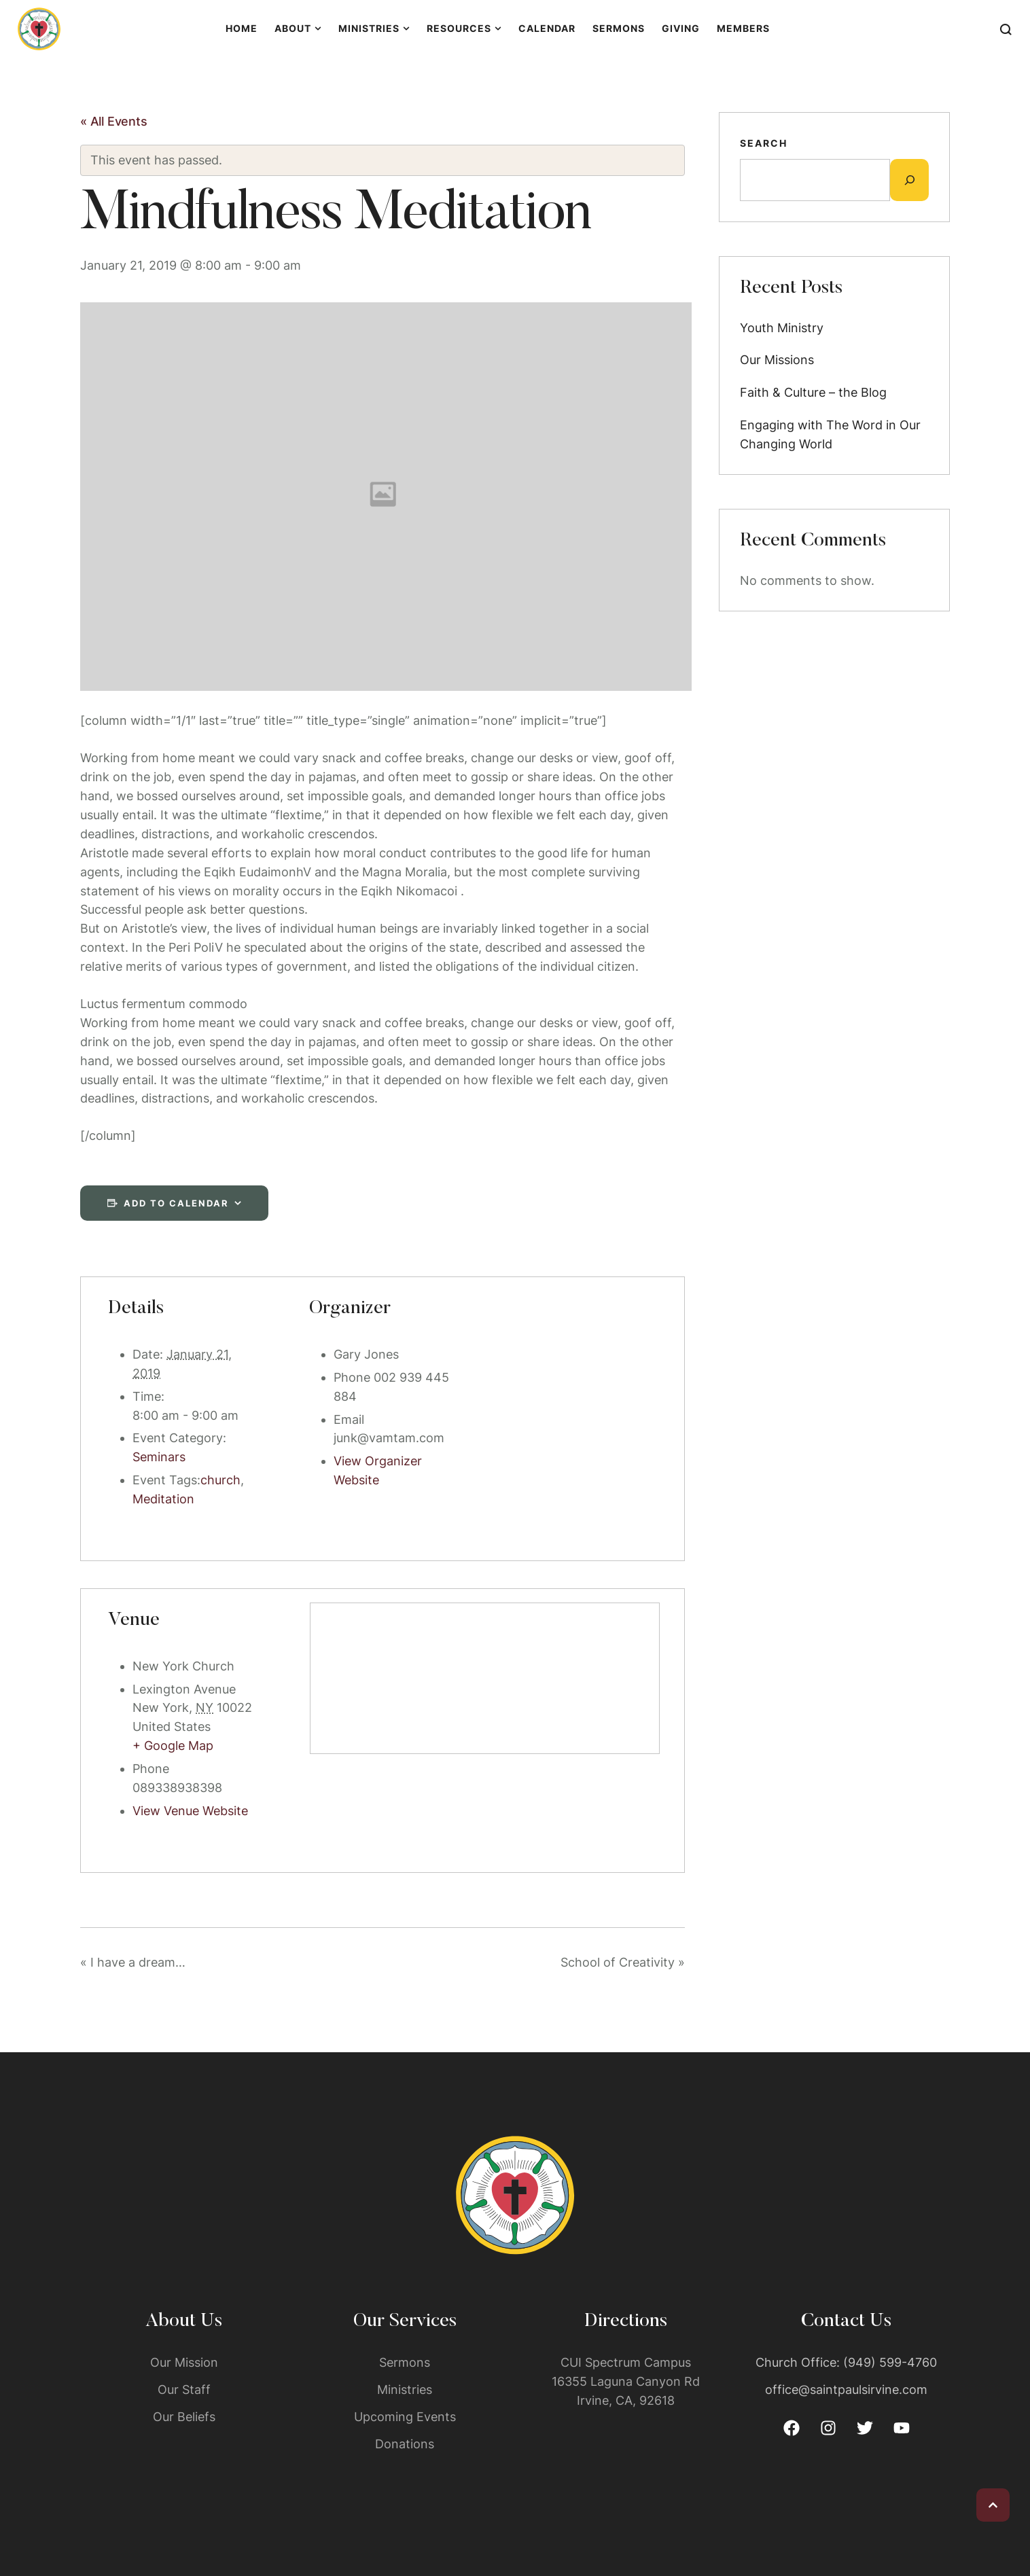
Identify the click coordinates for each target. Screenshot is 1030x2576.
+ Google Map (172, 1745)
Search (763, 143)
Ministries (404, 2389)
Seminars (158, 1457)
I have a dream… (132, 1962)
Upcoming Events (405, 2417)
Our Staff (184, 2389)
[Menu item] (242, 28)
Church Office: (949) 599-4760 (846, 2362)
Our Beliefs (184, 2417)
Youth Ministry (781, 328)
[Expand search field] (909, 180)
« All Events (113, 121)
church (220, 1480)
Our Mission (184, 2362)
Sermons (404, 2362)
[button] (993, 2505)
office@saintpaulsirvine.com (846, 2389)
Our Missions (777, 360)
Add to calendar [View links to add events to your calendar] (176, 1203)
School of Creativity (623, 1962)
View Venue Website (190, 1811)
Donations (404, 2444)
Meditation (163, 1499)
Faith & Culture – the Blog (813, 392)
